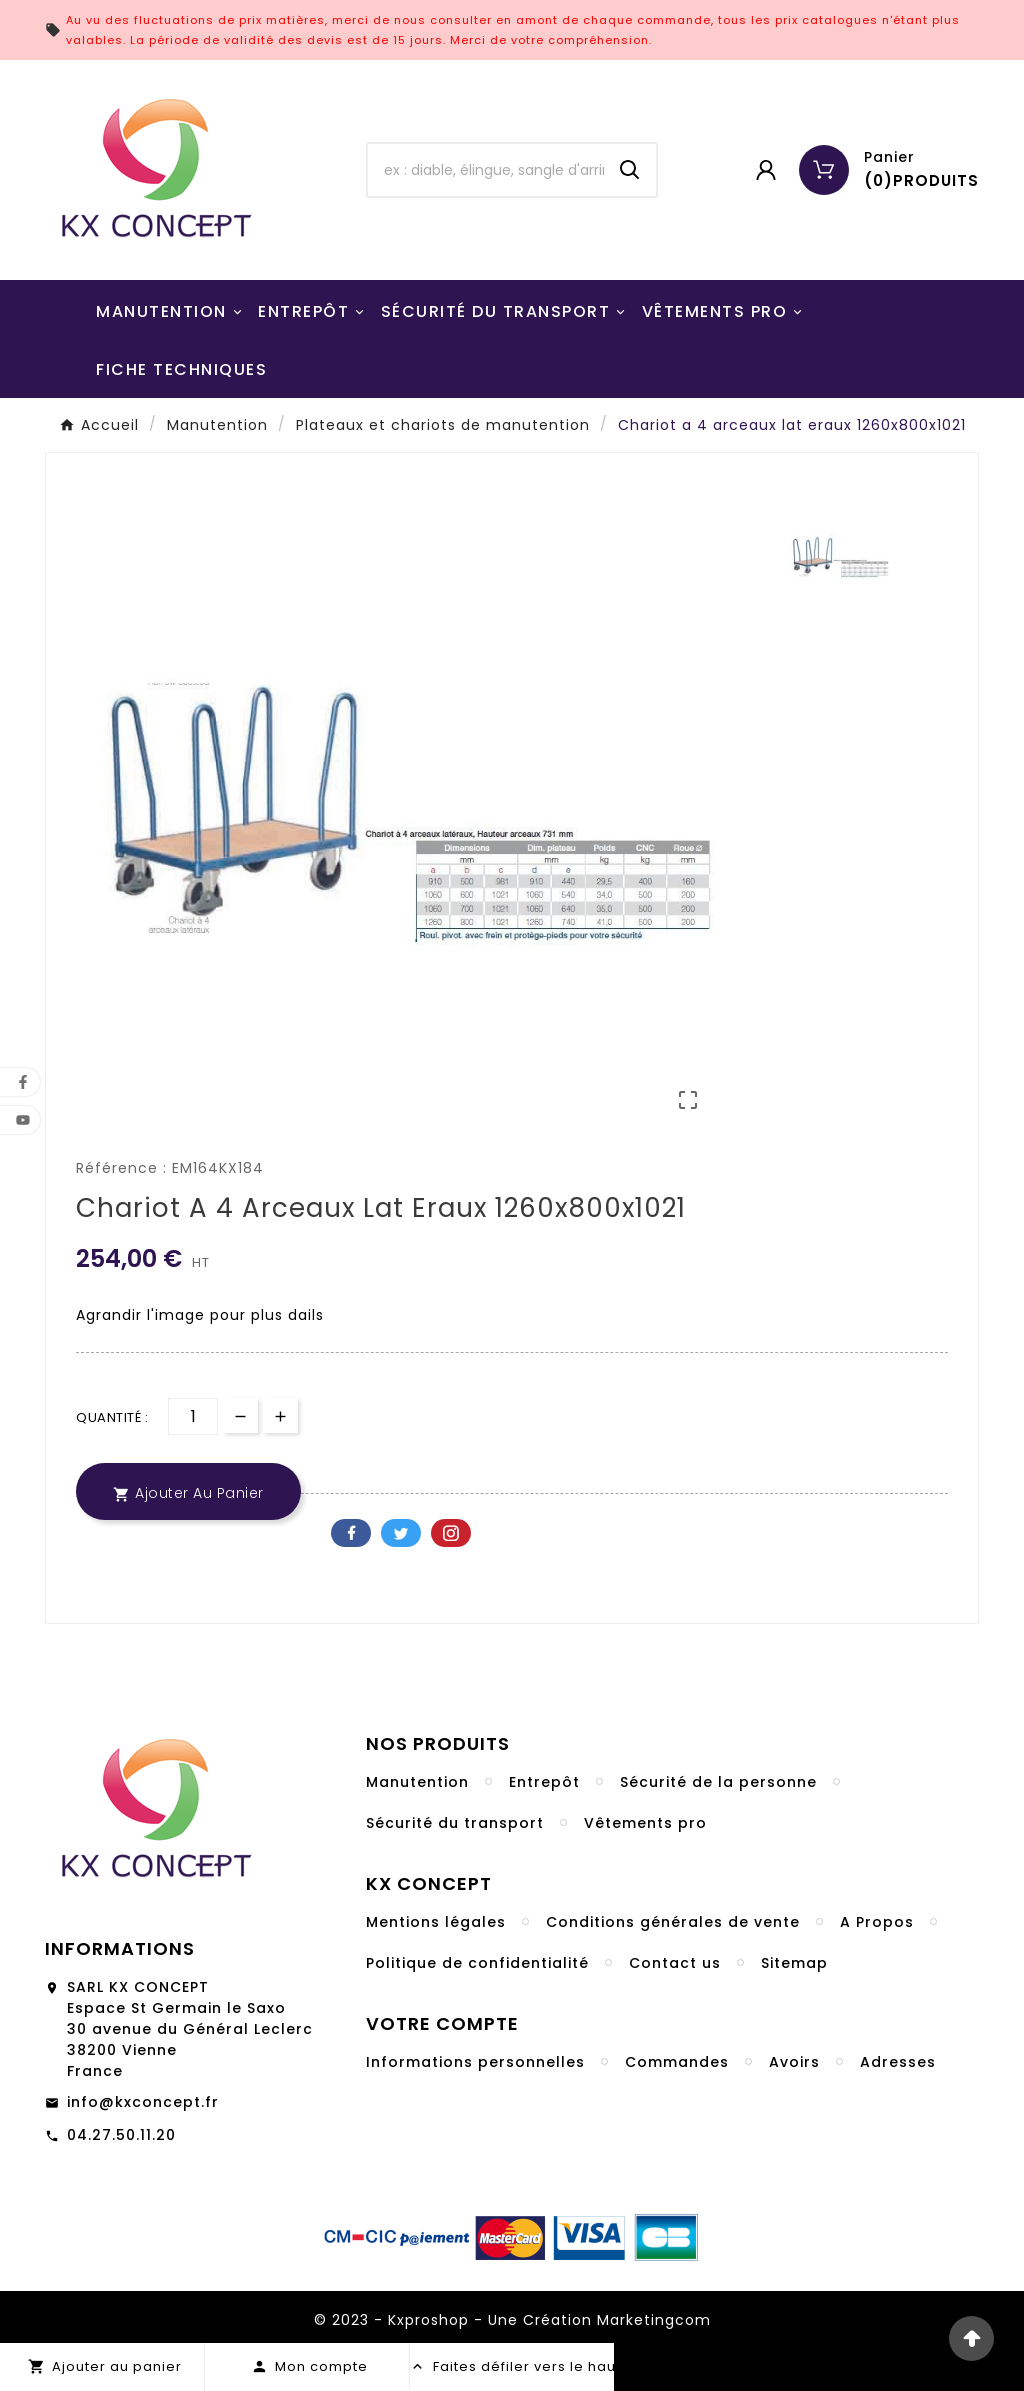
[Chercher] (485, 170)
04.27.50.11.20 (121, 2135)
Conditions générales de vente (673, 1922)
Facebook (351, 1533)
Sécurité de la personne (718, 1782)
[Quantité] (193, 1416)
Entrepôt (544, 1782)
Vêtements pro (645, 1823)
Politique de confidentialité (477, 1963)
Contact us (675, 1963)
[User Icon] (766, 170)
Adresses (898, 2062)
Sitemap (794, 1963)
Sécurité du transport (455, 1823)
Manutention (417, 1782)
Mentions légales (436, 1922)
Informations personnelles (475, 2062)
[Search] (630, 170)
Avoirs (794, 2062)
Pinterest (451, 1533)
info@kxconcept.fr (143, 2102)
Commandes (677, 2062)
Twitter (401, 1533)
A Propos (877, 1922)
